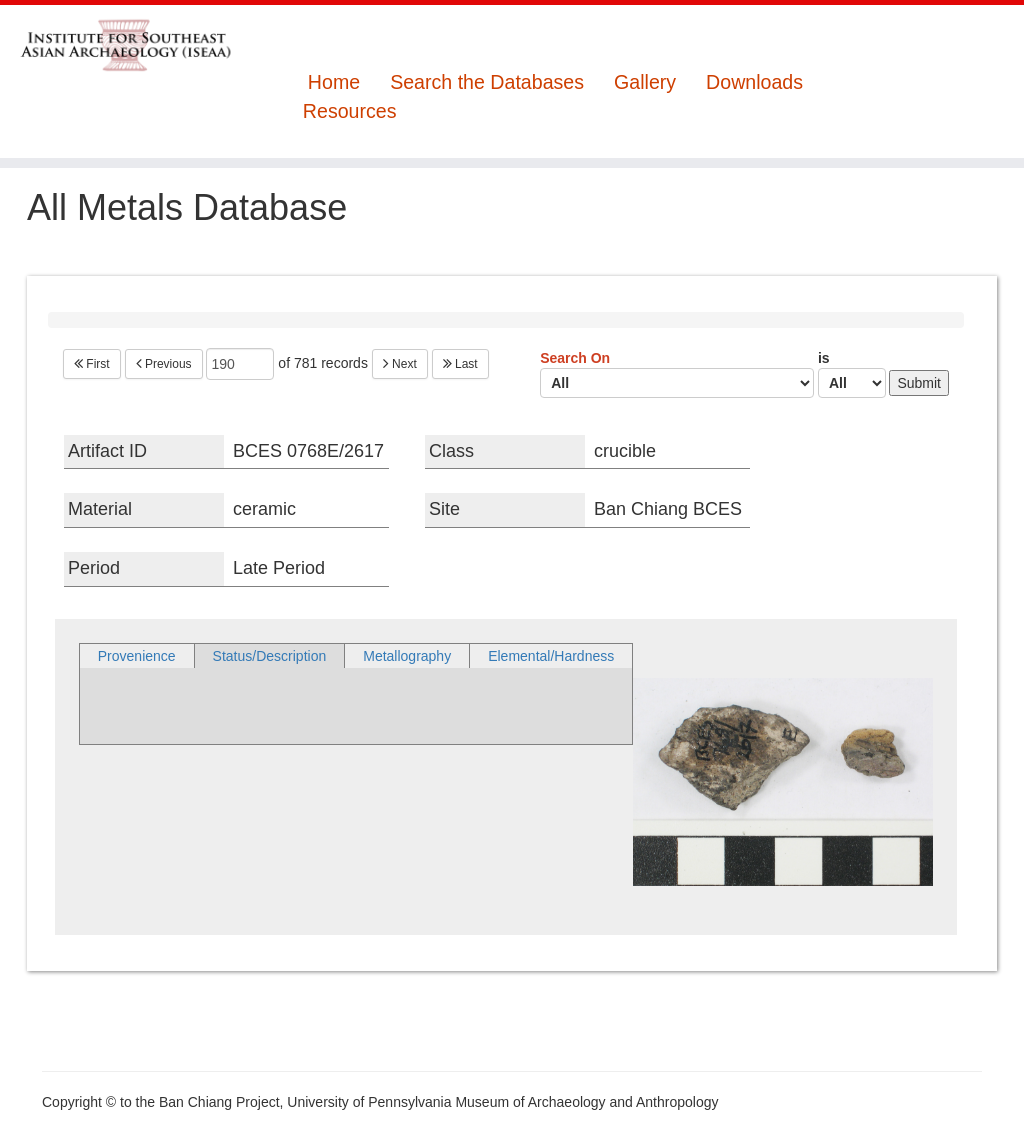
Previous (164, 364)
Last (460, 364)
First (92, 364)
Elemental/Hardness (551, 656)
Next (400, 364)
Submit (919, 383)
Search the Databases (487, 82)
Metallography (407, 656)
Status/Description (270, 656)
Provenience (137, 656)
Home (334, 82)
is (852, 374)
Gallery (645, 82)
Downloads (754, 82)
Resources (350, 111)
